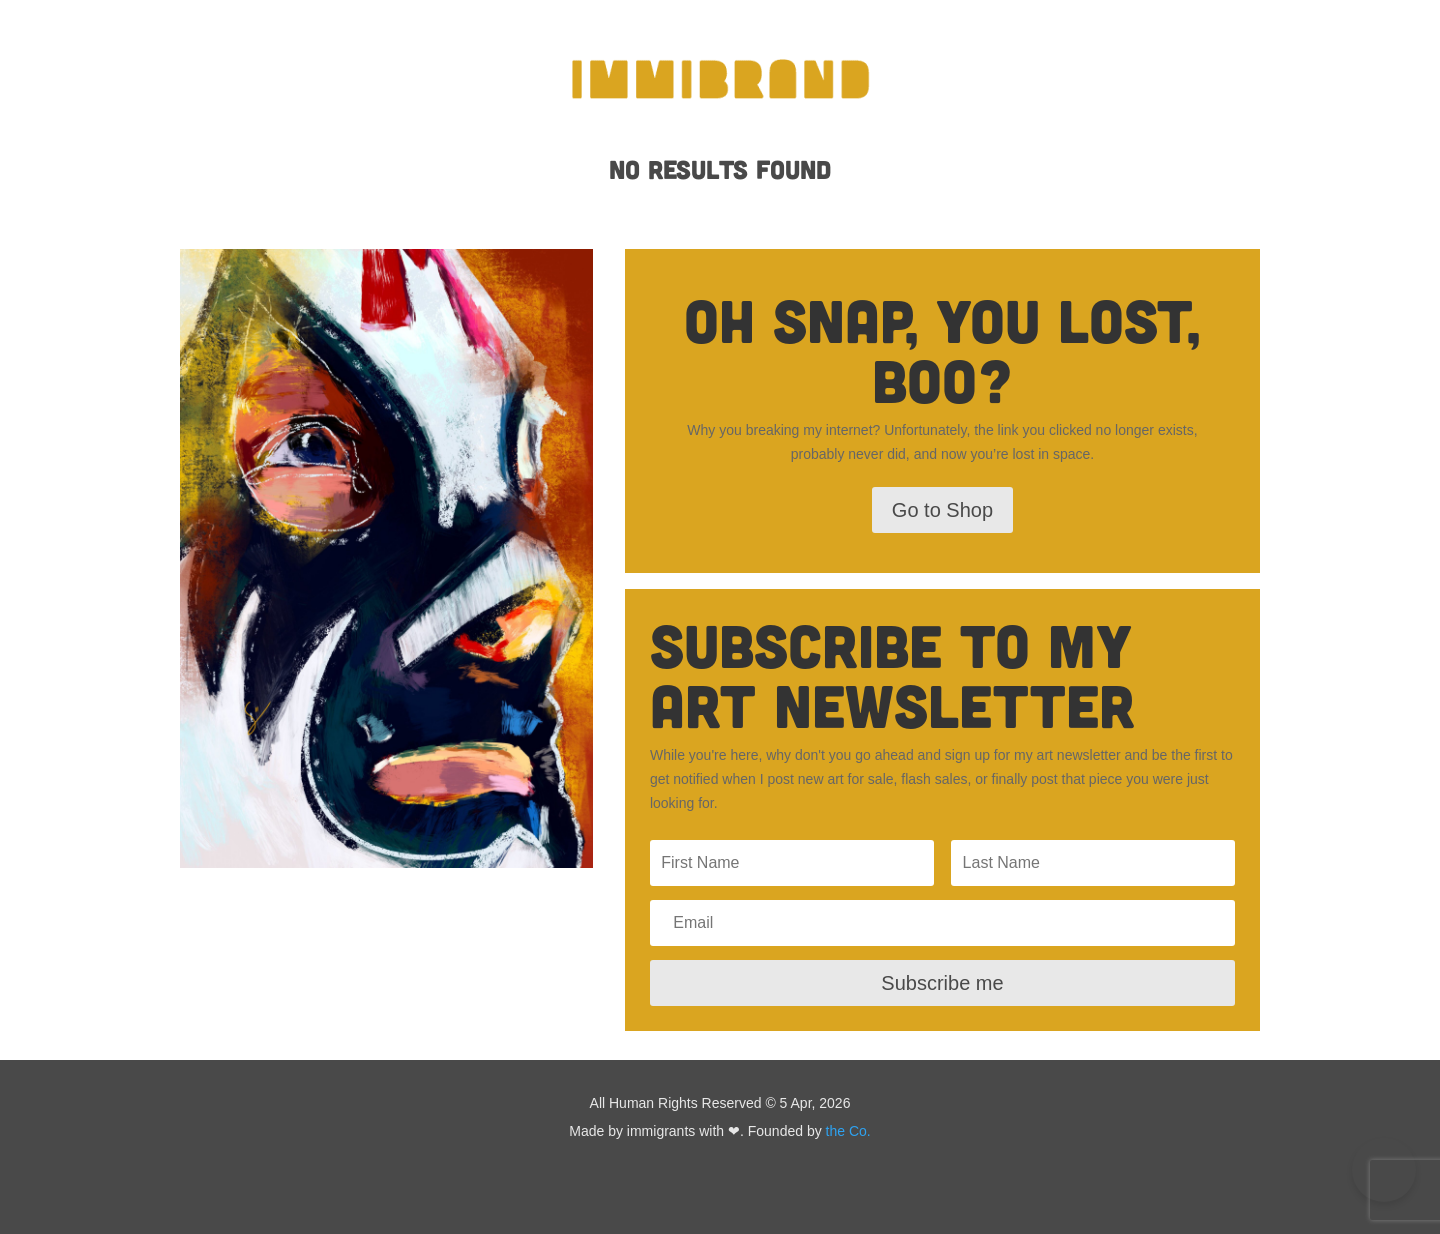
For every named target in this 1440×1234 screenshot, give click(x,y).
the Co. (848, 1131)
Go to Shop (942, 510)
